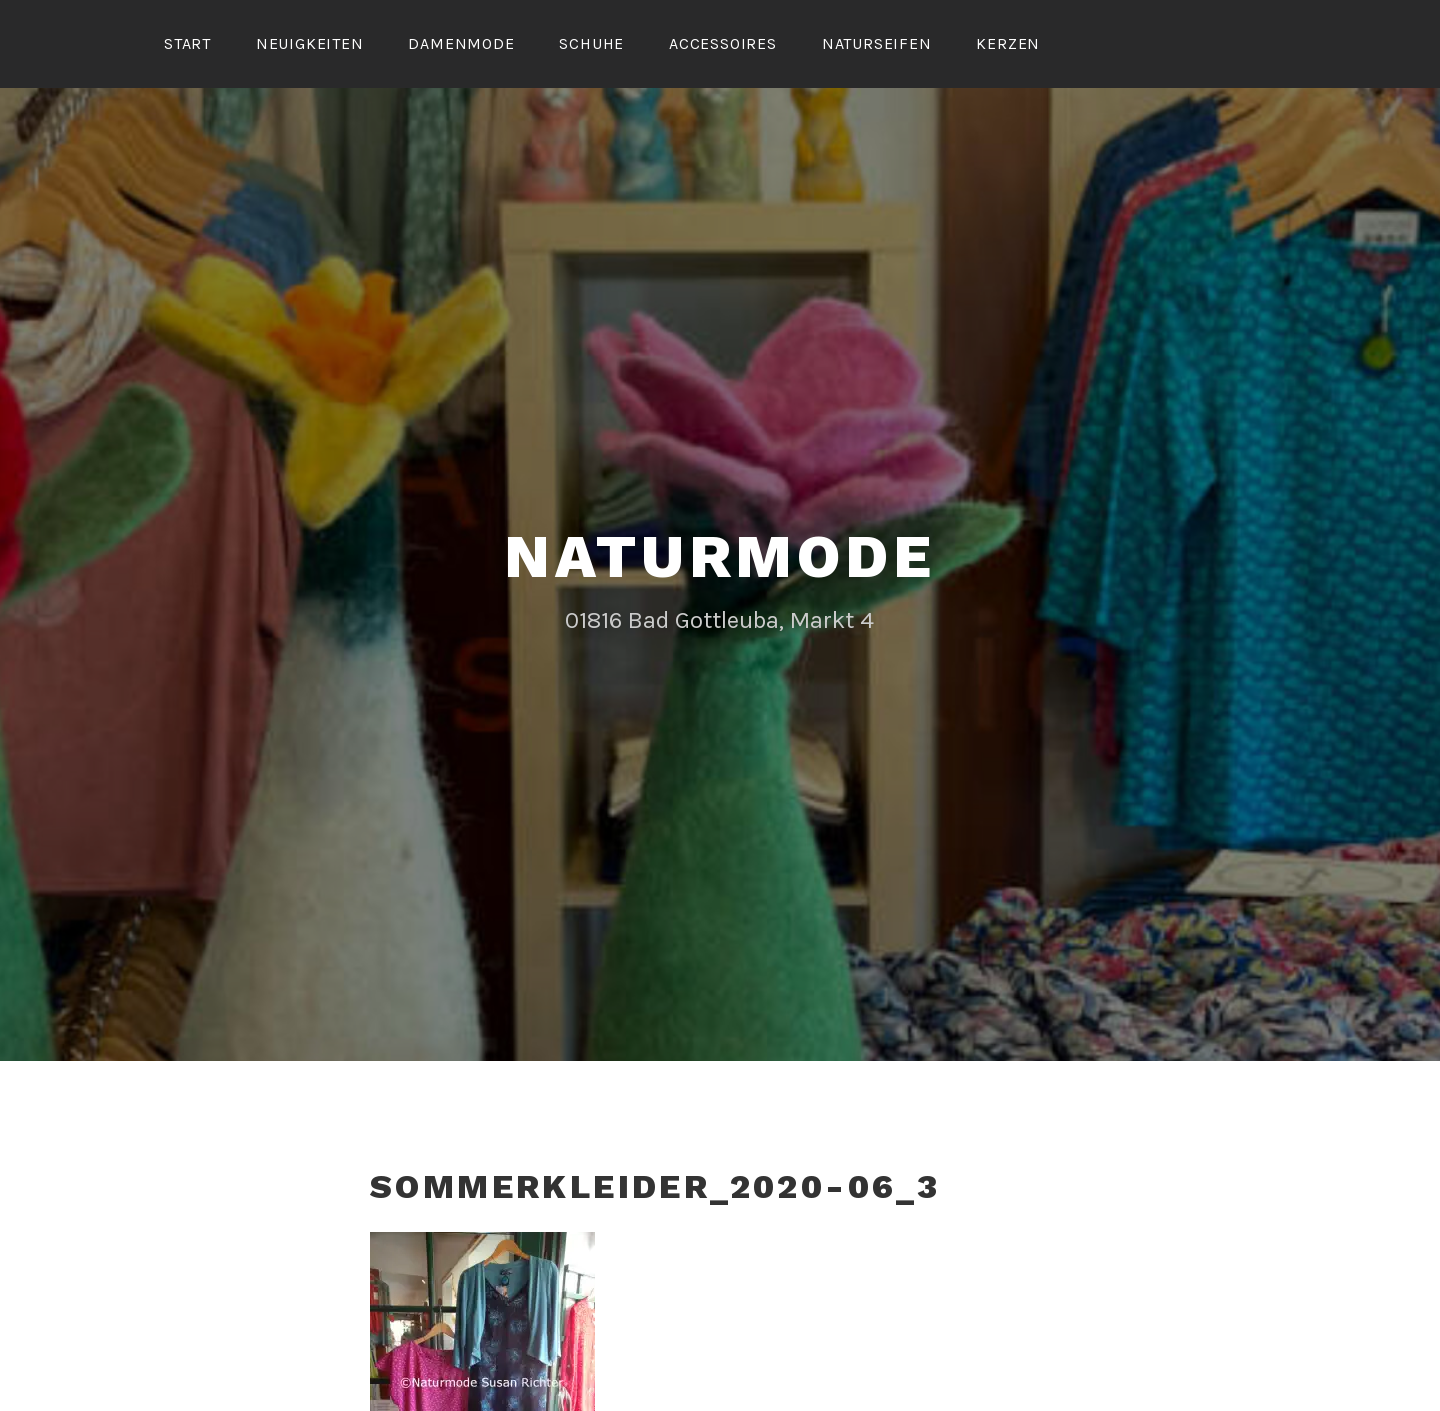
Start (187, 43)
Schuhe (591, 43)
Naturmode (719, 553)
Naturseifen (877, 43)
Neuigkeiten (310, 43)
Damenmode (461, 43)
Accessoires (723, 43)
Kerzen (1008, 43)
